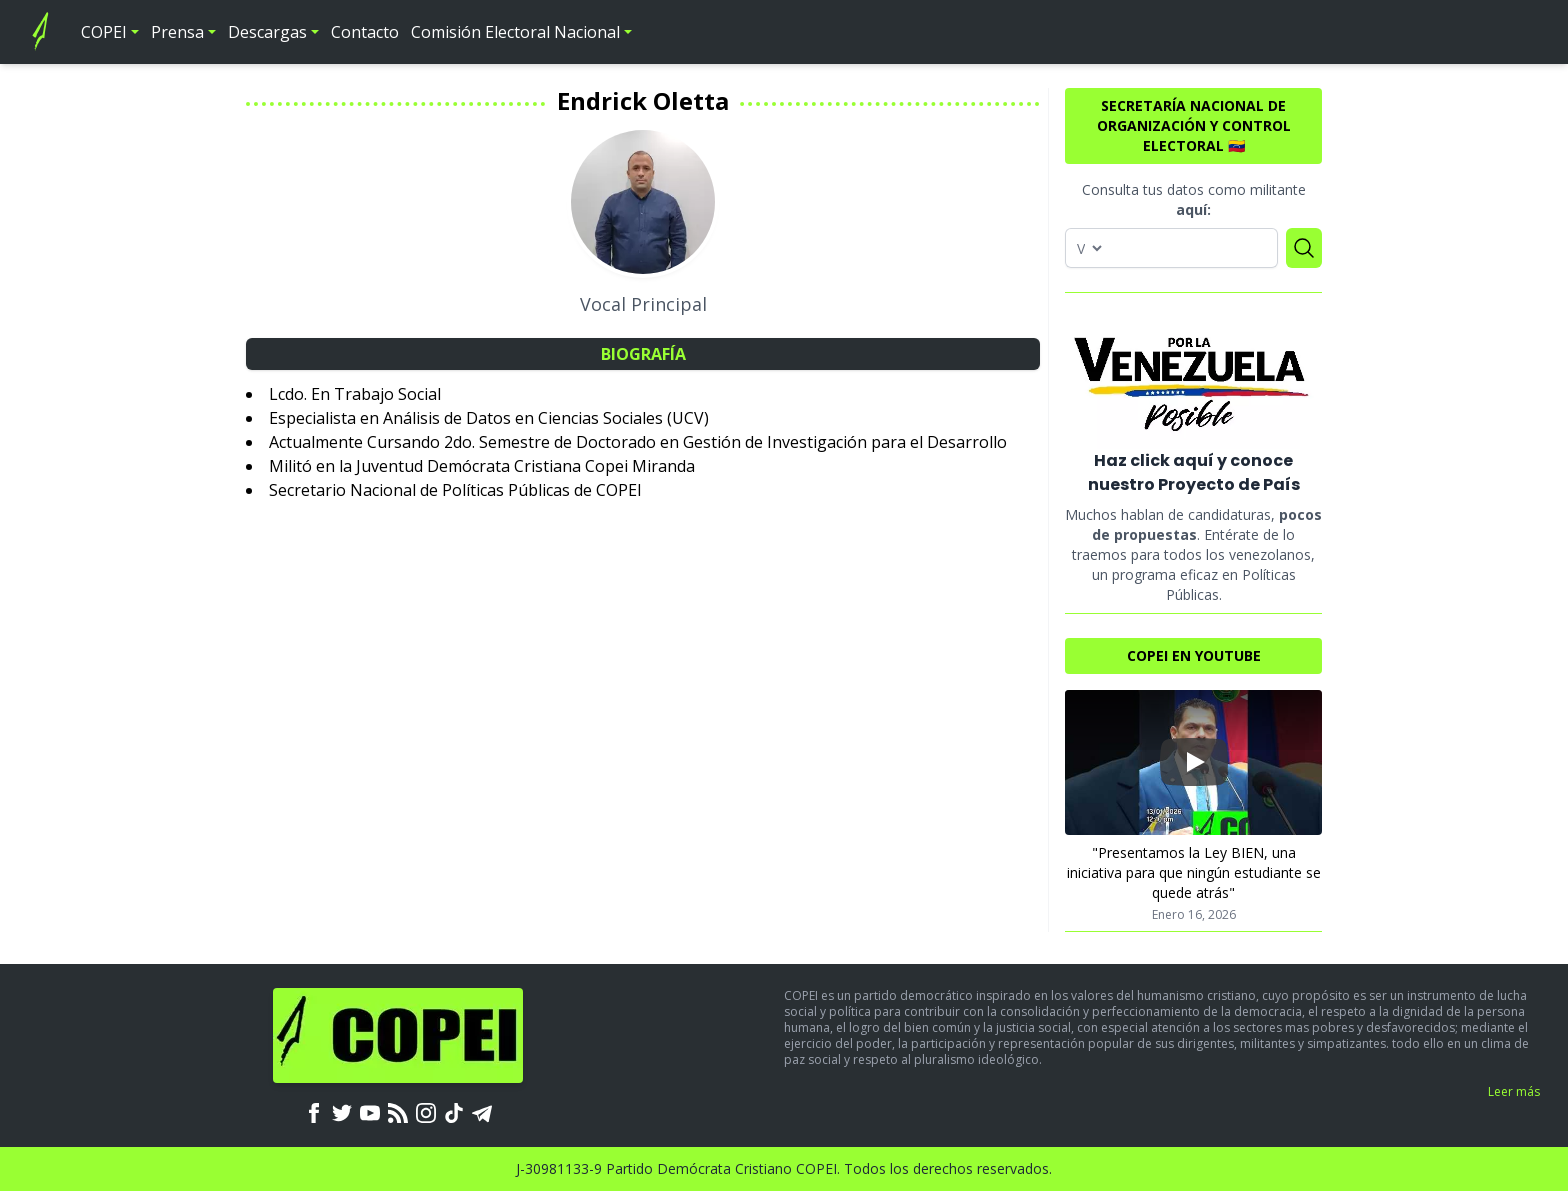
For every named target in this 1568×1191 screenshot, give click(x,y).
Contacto (365, 32)
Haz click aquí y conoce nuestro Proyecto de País (1194, 472)
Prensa (177, 32)
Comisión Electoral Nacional (515, 32)
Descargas (267, 32)
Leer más (1514, 1091)
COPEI (104, 32)
